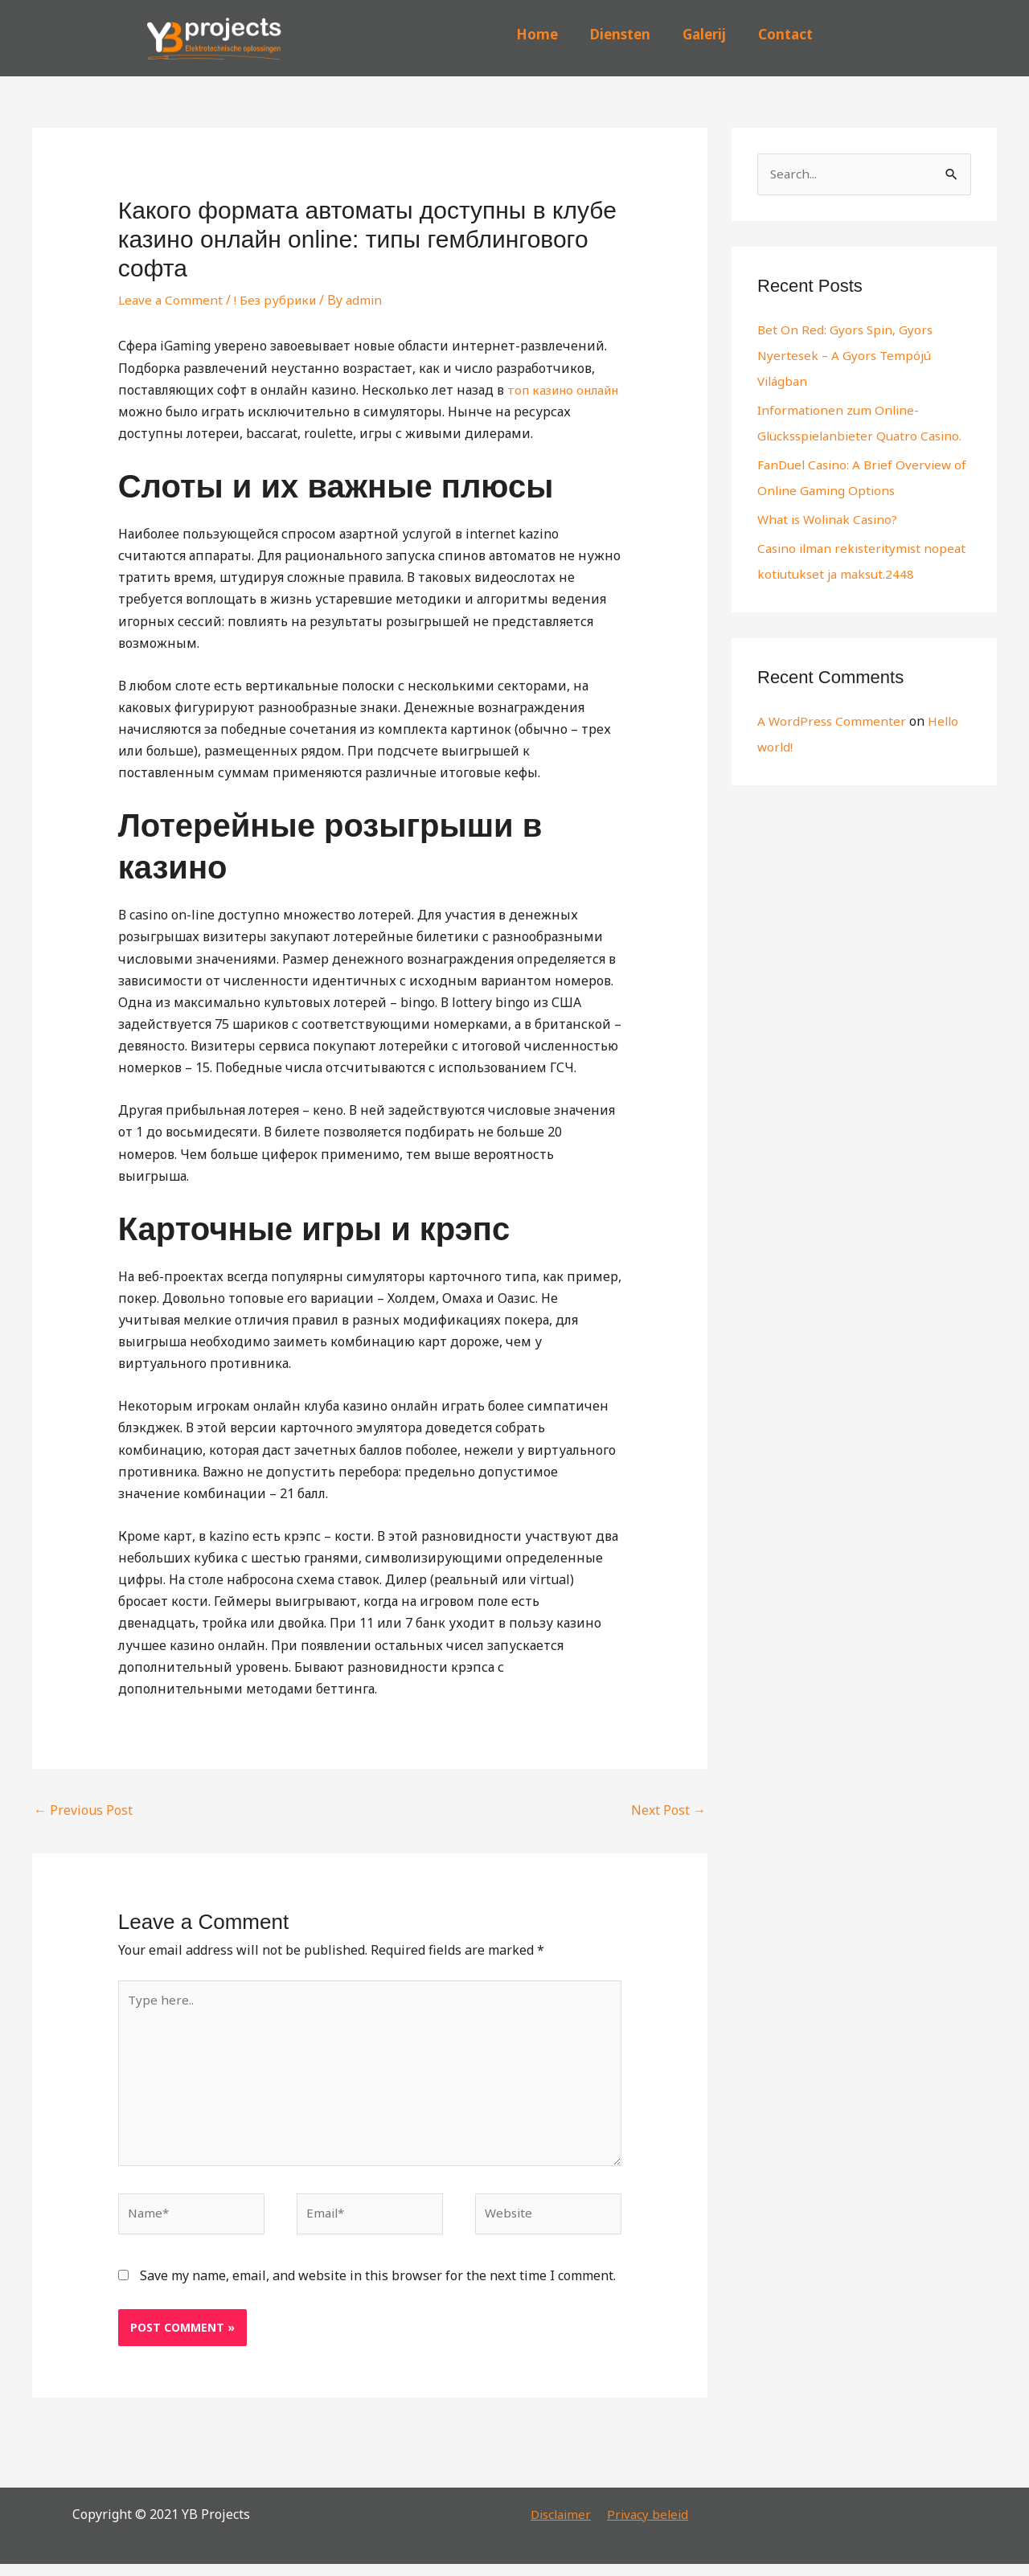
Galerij (704, 34)
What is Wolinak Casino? (831, 546)
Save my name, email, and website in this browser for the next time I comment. (378, 2287)
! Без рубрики (279, 300)
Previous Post (83, 1810)
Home (537, 34)
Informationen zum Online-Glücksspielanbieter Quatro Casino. (841, 436)
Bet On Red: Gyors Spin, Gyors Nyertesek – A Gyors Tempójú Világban (847, 356)
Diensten (620, 34)
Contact (785, 34)
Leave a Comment (171, 300)
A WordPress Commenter (832, 747)
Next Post (668, 1810)
